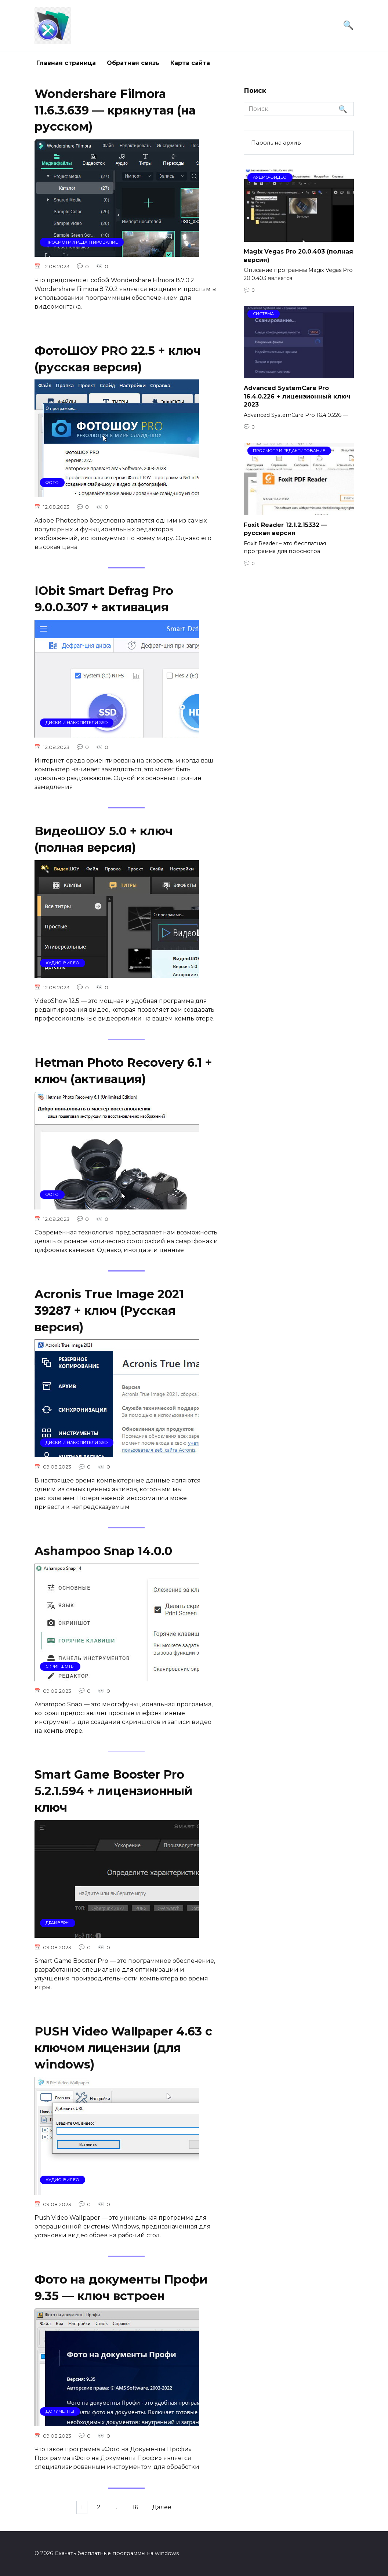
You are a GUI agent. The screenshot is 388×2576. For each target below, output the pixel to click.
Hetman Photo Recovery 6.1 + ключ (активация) (123, 1074)
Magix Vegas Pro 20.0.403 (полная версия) (298, 255)
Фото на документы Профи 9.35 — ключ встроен (121, 2295)
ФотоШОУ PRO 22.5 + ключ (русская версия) (118, 359)
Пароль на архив (276, 142)
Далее (167, 2515)
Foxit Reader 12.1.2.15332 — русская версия (285, 528)
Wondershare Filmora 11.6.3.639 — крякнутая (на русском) (115, 110)
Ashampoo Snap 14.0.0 (103, 1556)
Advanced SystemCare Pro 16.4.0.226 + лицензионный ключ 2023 (297, 396)
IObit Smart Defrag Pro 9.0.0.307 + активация (104, 600)
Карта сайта (190, 62)
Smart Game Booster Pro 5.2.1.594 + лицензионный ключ (113, 1797)
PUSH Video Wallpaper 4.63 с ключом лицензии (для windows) (123, 2054)
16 (138, 2515)
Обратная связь (133, 62)
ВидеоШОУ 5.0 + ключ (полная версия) (104, 841)
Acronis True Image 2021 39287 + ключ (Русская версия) (109, 1314)
